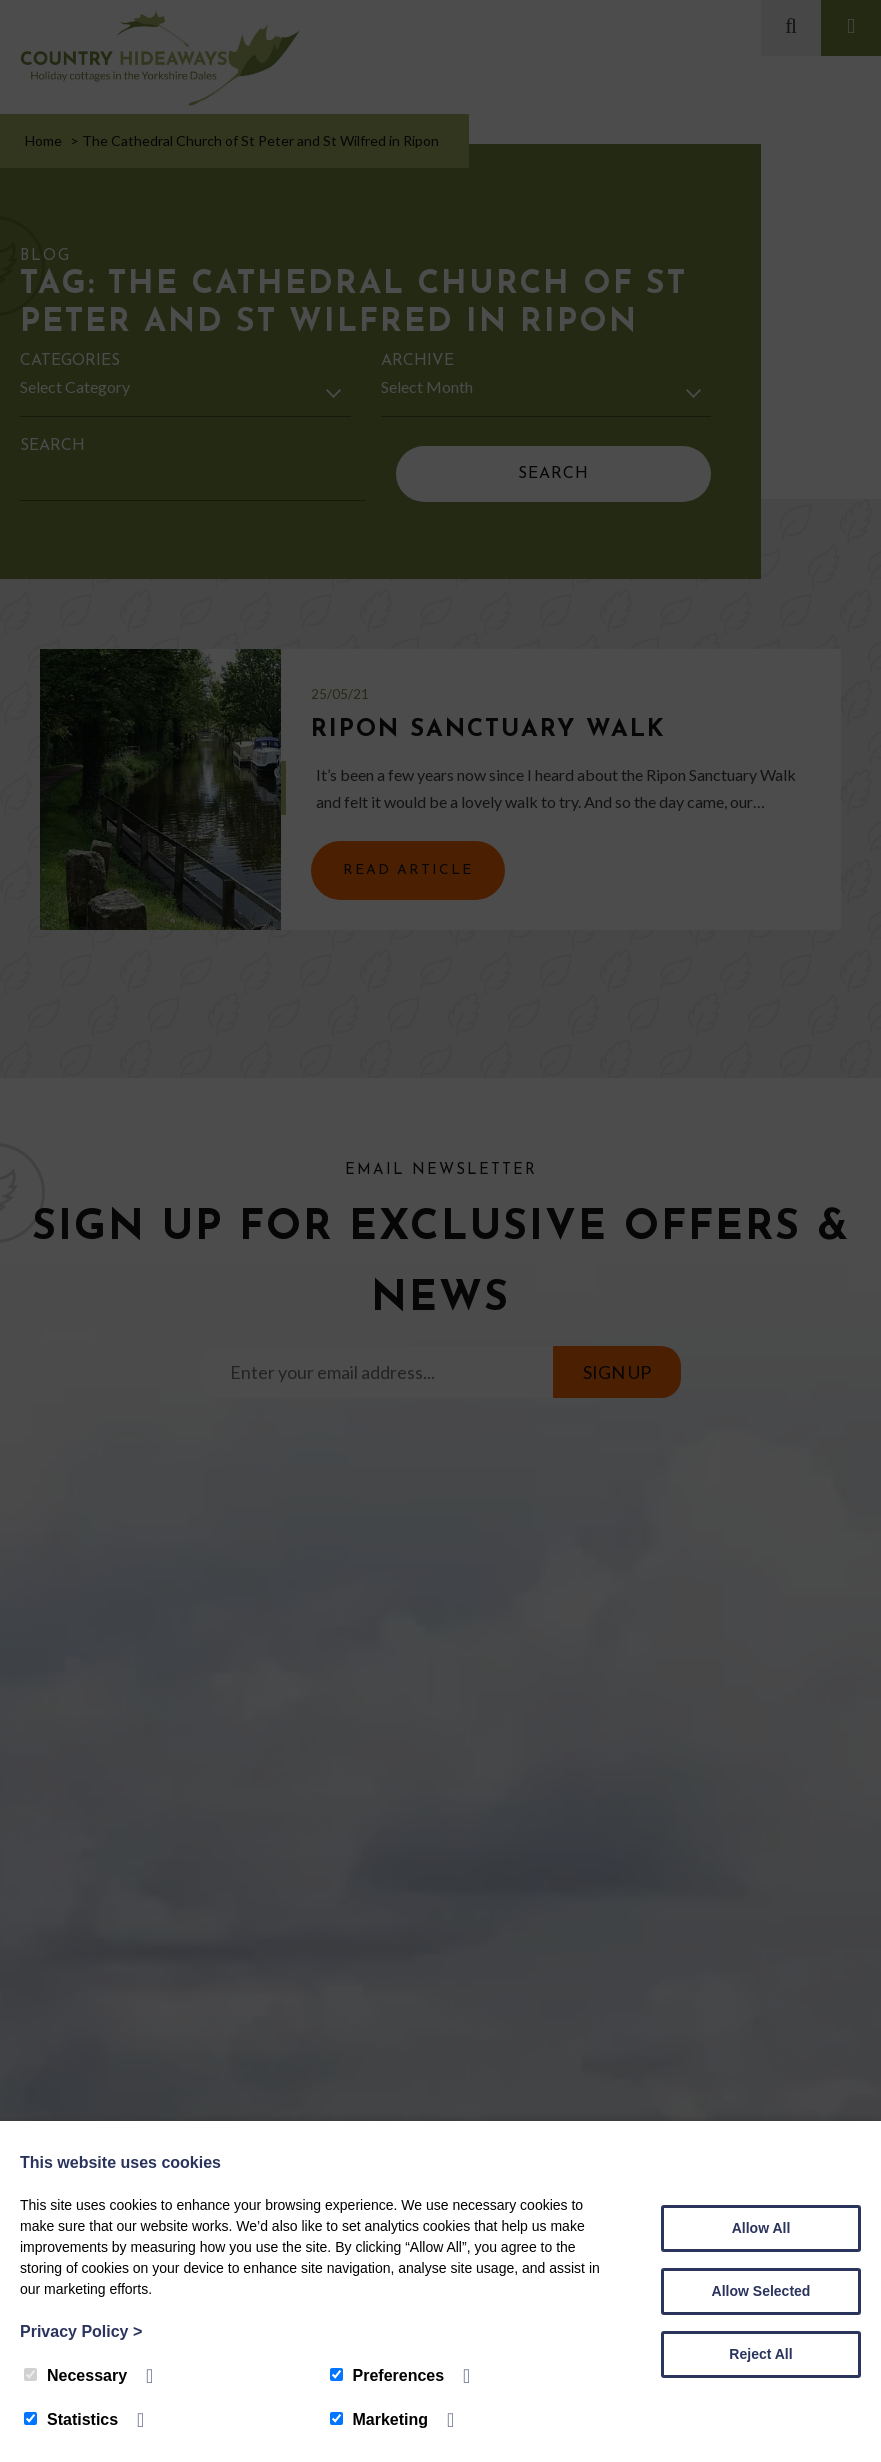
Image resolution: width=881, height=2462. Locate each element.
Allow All (761, 2228)
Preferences (387, 2375)
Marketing (379, 2419)
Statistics (71, 2419)
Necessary (75, 2375)
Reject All (760, 2354)
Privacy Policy (81, 2331)
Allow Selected (761, 2291)
